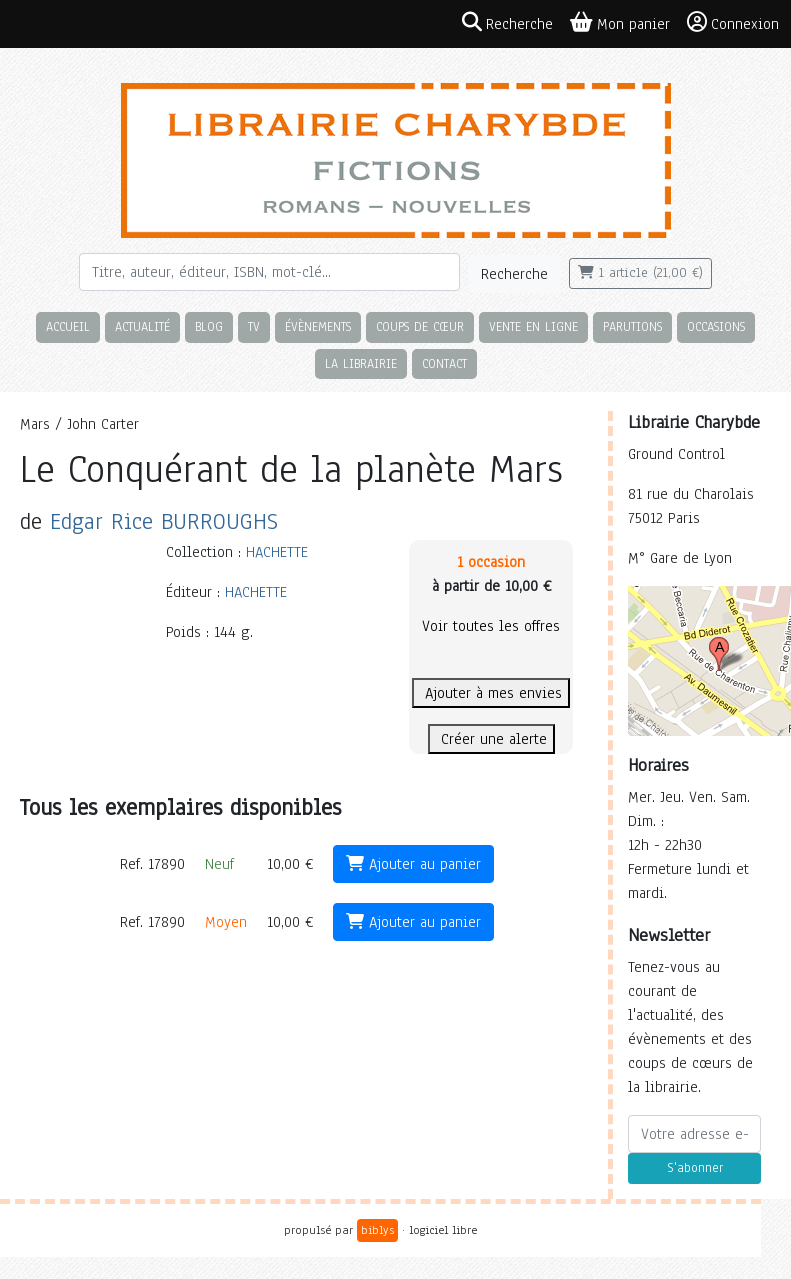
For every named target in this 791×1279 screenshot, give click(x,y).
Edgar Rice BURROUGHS (164, 521)
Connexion (733, 23)
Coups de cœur (420, 326)
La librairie (361, 363)
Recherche (514, 274)
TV (254, 326)
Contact (444, 363)
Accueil (68, 326)
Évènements (318, 326)
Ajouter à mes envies (491, 693)
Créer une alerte (491, 739)
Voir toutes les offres (491, 626)
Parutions (632, 326)
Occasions (716, 326)
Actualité (142, 326)
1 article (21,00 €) (640, 273)
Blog (209, 326)
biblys (377, 1230)
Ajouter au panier (413, 864)
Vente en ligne (533, 326)
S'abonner (695, 1168)
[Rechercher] (269, 272)
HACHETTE (277, 552)
